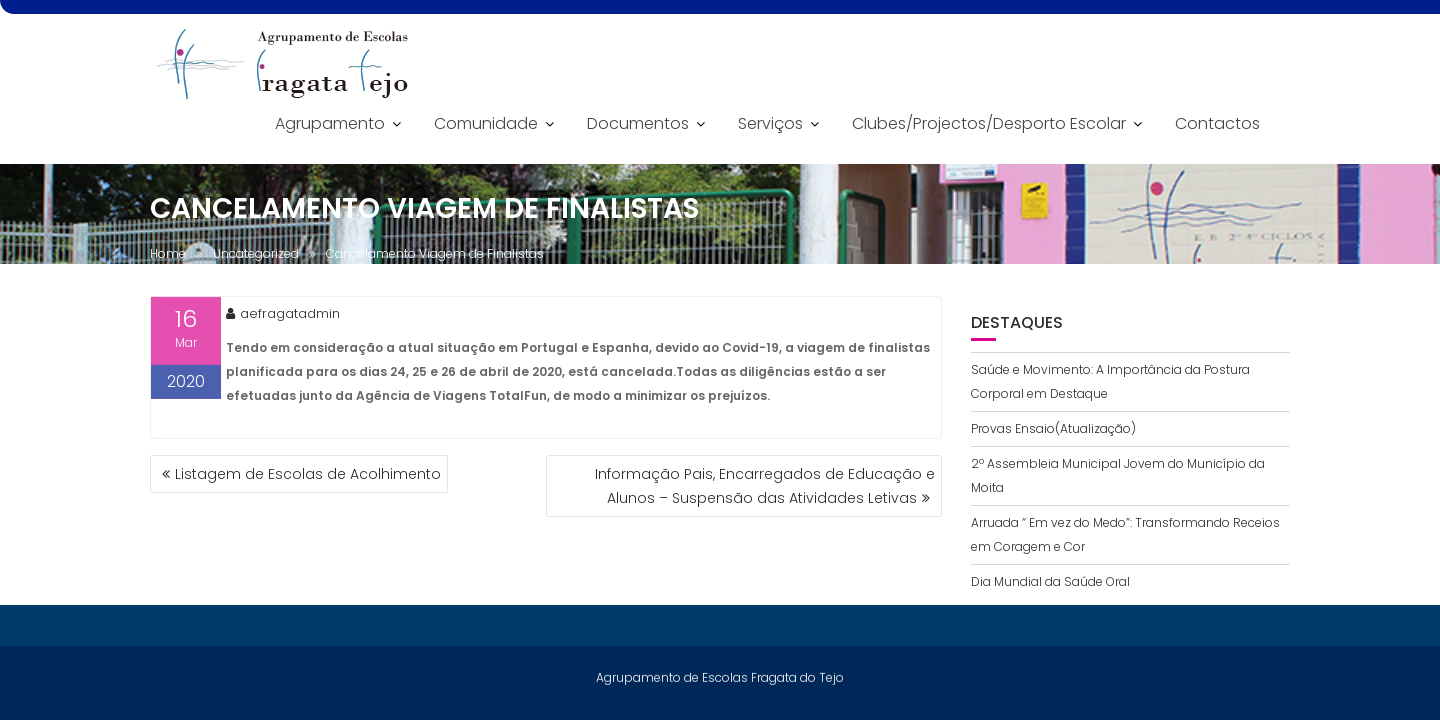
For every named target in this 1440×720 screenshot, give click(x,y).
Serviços (770, 123)
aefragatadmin (283, 314)
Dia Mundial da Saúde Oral (1050, 581)
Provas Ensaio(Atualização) (1053, 428)
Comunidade (486, 123)
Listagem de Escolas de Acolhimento (308, 474)
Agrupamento (330, 123)
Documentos (638, 123)
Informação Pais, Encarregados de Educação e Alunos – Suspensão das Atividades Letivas (765, 486)
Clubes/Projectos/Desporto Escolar (989, 123)
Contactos (1217, 123)
